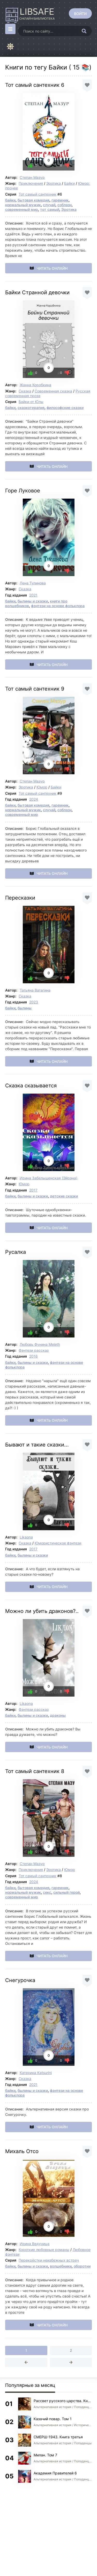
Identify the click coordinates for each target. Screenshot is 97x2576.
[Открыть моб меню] (10, 29)
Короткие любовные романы (44, 2249)
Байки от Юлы (31, 401)
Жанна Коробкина (35, 385)
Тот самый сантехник (37, 194)
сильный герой (66, 1892)
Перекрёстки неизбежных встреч (49, 2260)
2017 (33, 1190)
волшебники (61, 2266)
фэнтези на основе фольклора (58, 606)
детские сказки (64, 1196)
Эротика (53, 183)
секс (47, 1892)
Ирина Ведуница (34, 2243)
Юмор (41, 787)
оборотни (82, 2266)
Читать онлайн (52, 268)
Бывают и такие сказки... (37, 1445)
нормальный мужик (23, 205)
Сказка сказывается (31, 1085)
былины (25, 1008)
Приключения (31, 183)
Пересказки (20, 898)
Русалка (15, 1252)
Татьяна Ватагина (35, 990)
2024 (33, 799)
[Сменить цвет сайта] (10, 46)
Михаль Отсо (22, 2151)
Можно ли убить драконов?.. (42, 1611)
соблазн (64, 205)
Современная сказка (53, 391)
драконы (58, 1715)
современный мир (21, 209)
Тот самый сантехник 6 (34, 85)
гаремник (60, 200)
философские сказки (65, 407)
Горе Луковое (22, 490)
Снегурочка (20, 1980)
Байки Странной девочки (37, 292)
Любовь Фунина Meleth (40, 1344)
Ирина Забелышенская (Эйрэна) (48, 1178)
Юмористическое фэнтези (58, 1543)
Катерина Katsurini (36, 2072)
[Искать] (84, 31)
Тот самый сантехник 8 (34, 1771)
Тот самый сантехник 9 (34, 689)
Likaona (26, 1537)
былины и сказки (33, 601)
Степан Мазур (32, 177)
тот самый (49, 209)
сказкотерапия (31, 407)
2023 (33, 1002)
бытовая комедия (33, 200)
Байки (69, 183)
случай (49, 205)
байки (10, 200)
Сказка (25, 391)
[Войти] (80, 13)
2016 (33, 1356)
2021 (33, 595)
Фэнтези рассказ (34, 1350)
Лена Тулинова (33, 583)
